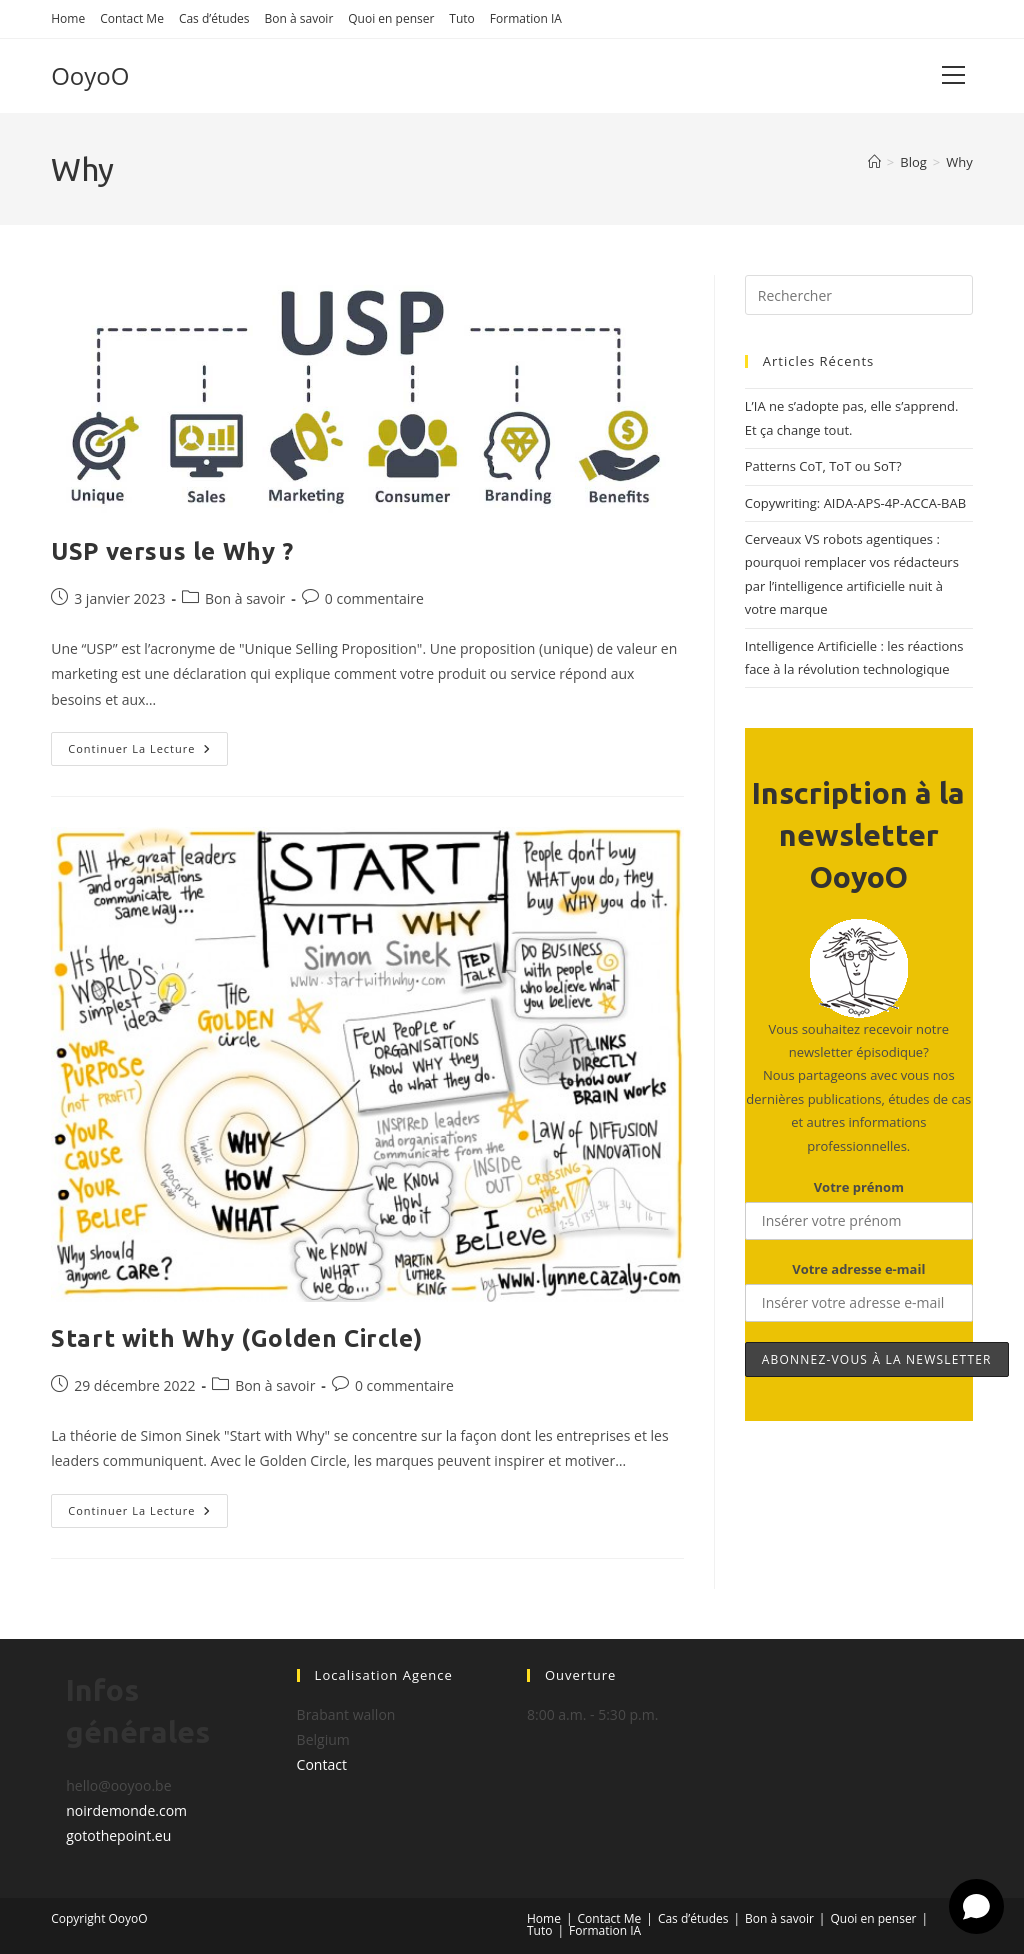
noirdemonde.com (126, 1810)
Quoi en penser (391, 18)
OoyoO (90, 75)
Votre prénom (859, 1187)
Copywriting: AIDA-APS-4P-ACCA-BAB (855, 503)
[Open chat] (976, 1906)
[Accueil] (874, 162)
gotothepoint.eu (118, 1835)
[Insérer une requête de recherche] (859, 295)
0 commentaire (374, 598)
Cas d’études (214, 18)
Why (959, 162)
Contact (322, 1764)
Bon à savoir (299, 18)
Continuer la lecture (148, 752)
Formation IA (526, 18)
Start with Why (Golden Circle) (236, 1338)
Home (68, 18)
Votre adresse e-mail (858, 1269)
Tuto (461, 18)
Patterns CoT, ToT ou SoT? (823, 466)
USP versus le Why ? (172, 551)
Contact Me (132, 18)
